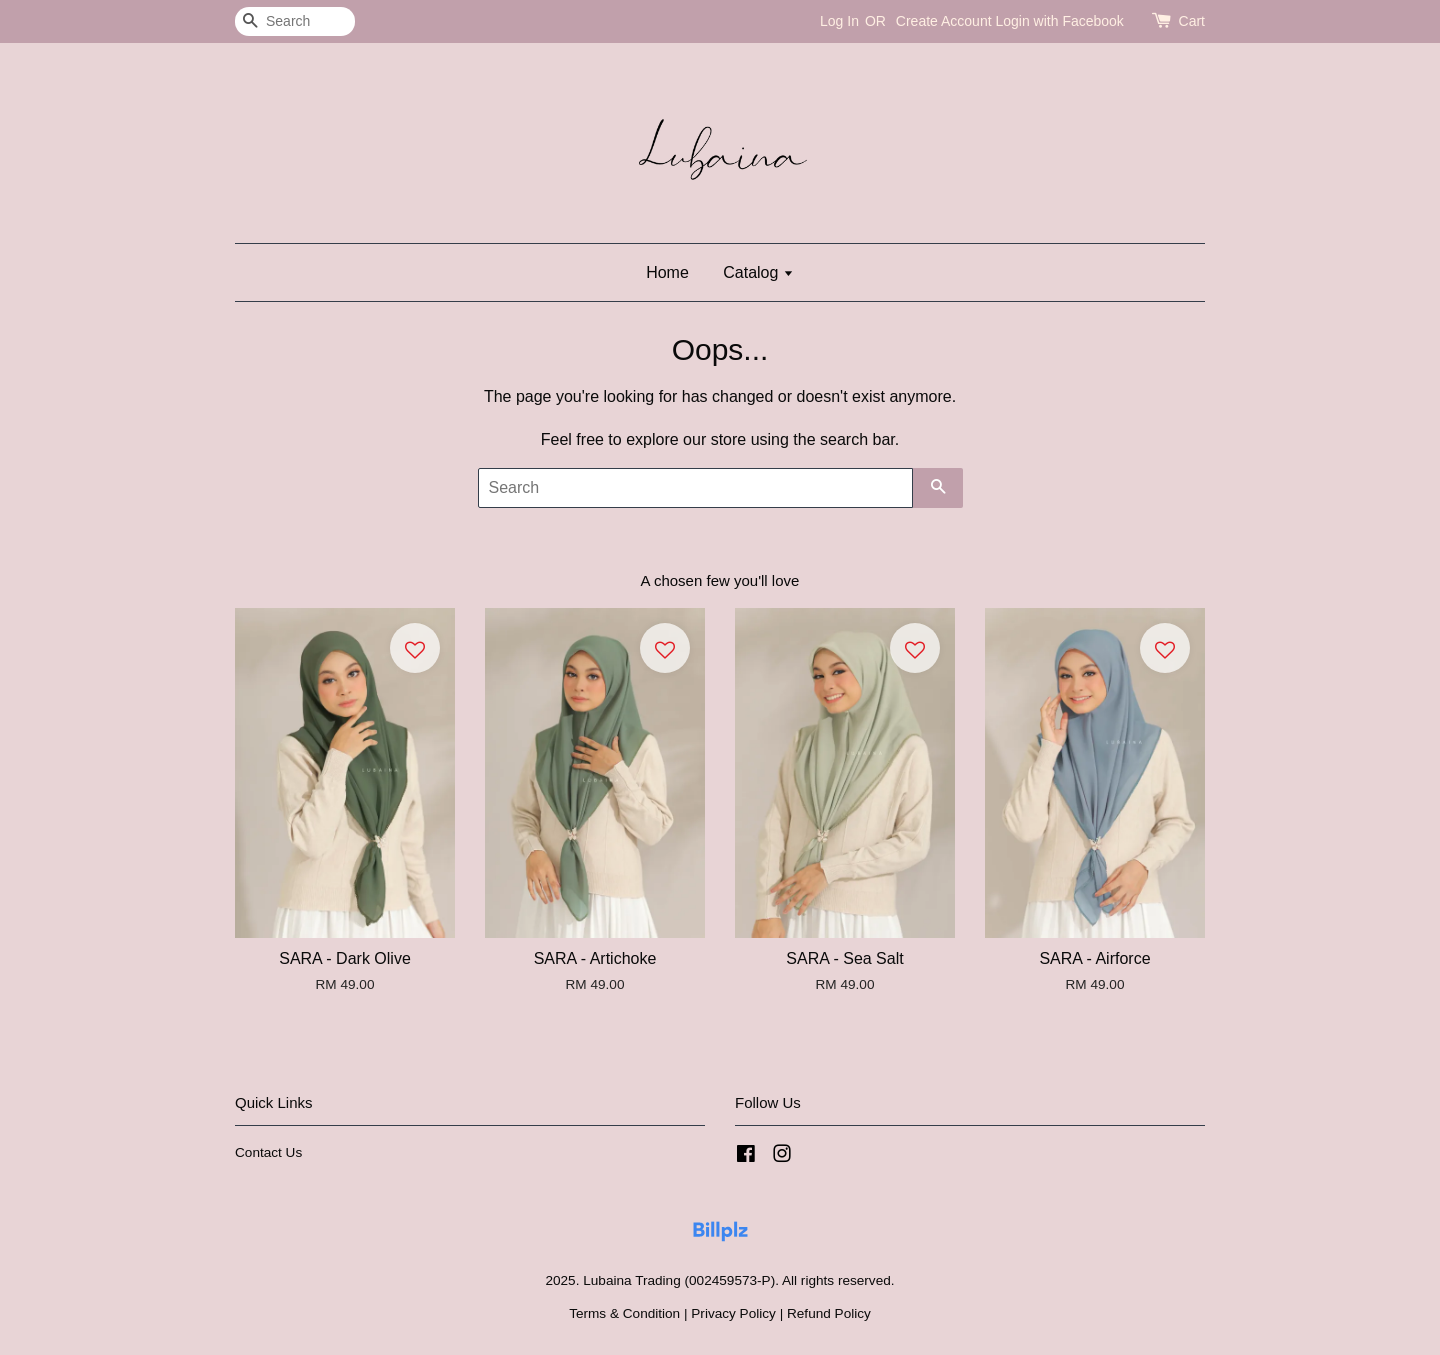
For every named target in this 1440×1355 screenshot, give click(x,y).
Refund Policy (829, 1313)
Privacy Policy (733, 1313)
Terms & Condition (624, 1313)
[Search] (295, 21)
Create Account (944, 21)
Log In (839, 21)
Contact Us (268, 1152)
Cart (1192, 21)
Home (667, 272)
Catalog (758, 272)
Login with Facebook (1059, 21)
